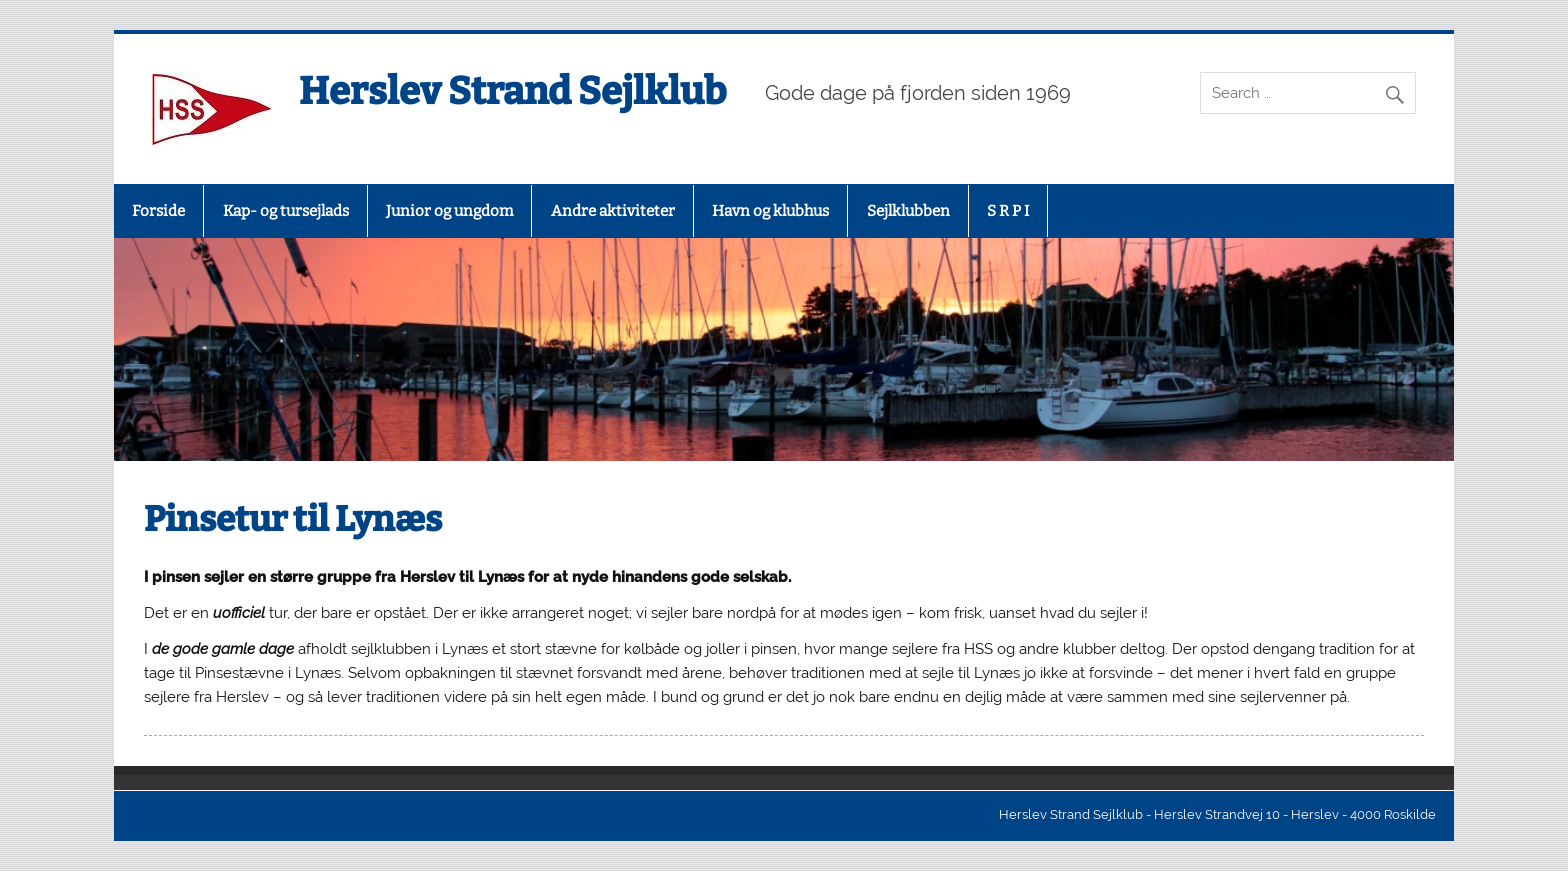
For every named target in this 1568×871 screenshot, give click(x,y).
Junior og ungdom (449, 211)
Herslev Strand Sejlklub (512, 91)
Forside (158, 211)
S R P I (1008, 211)
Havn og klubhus (770, 211)
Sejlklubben (908, 211)
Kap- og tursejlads (286, 211)
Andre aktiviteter (613, 211)
